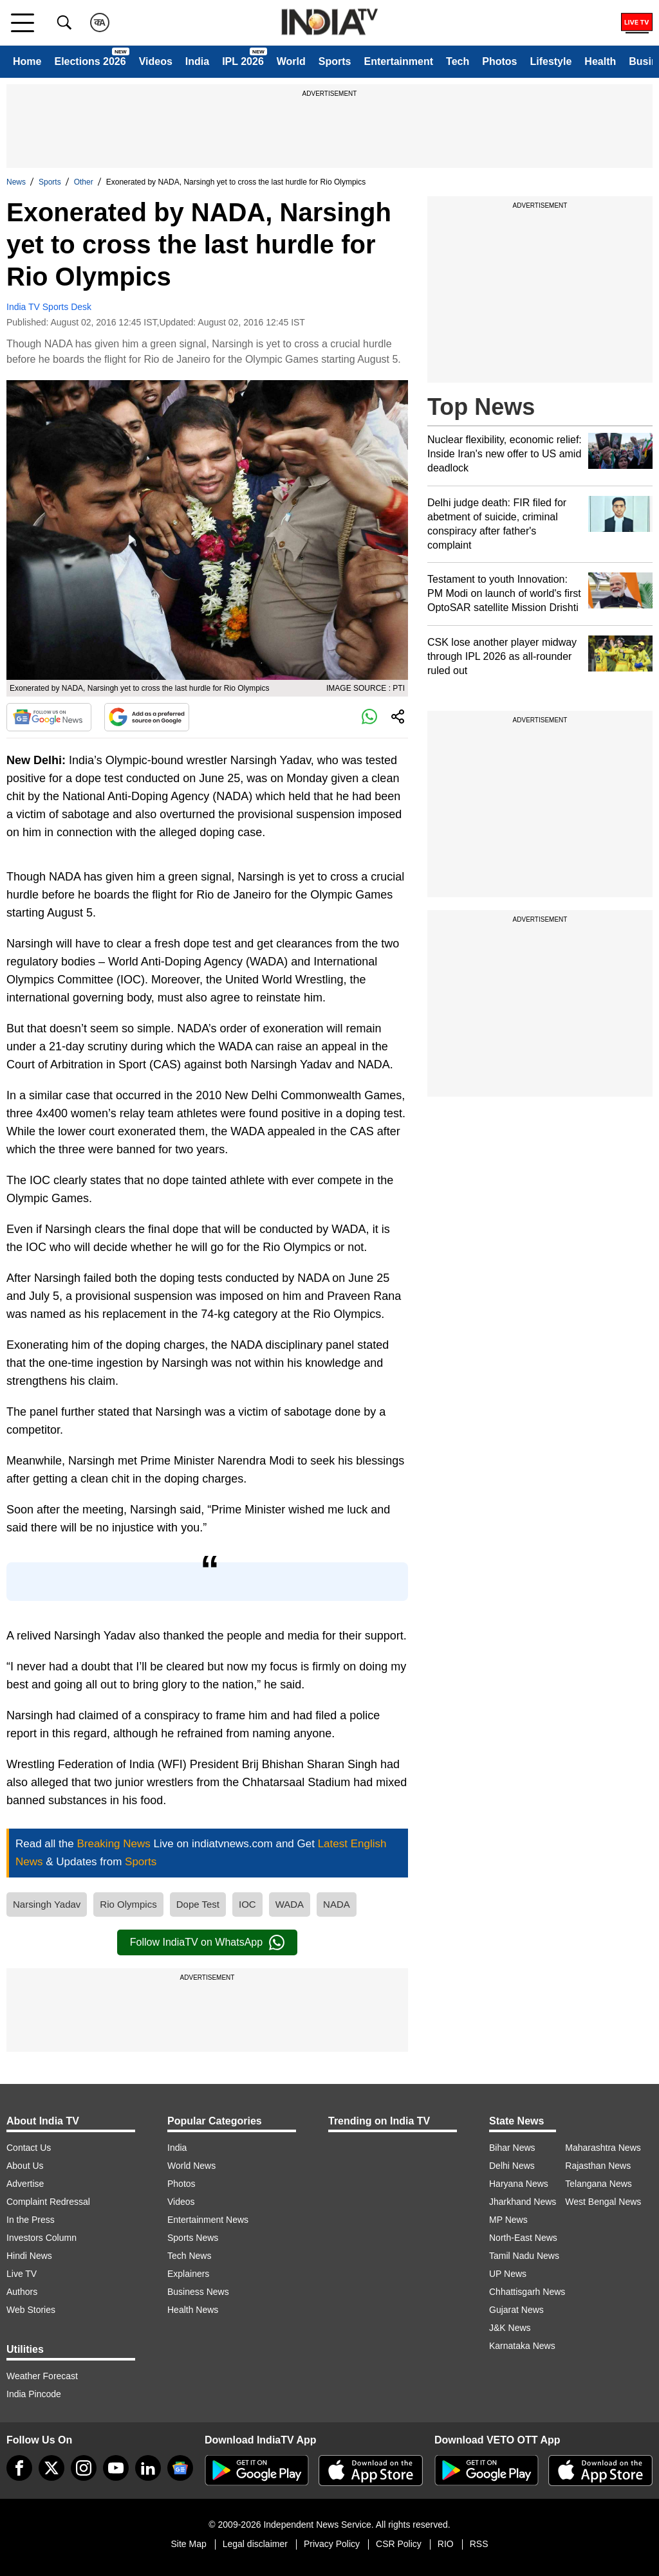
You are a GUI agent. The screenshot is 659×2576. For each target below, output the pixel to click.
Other (83, 182)
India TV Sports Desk (48, 307)
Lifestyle (550, 61)
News (16, 182)
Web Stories (30, 2310)
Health (600, 61)
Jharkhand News (522, 2202)
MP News (508, 2220)
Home (27, 61)
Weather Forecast (42, 2376)
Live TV (21, 2274)
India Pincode (33, 2394)
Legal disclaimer (255, 2544)
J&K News (510, 2328)
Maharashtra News (603, 2147)
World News (191, 2165)
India (197, 61)
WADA (289, 1904)
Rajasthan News (598, 2165)
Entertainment (398, 61)
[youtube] (116, 2468)
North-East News (523, 2238)
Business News (198, 2292)
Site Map (188, 2544)
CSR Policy (399, 2544)
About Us (25, 2165)
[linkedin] (148, 2468)
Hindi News (29, 2256)
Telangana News (598, 2184)
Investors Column (41, 2238)
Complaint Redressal (48, 2202)
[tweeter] (51, 2468)
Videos (155, 61)
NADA (336, 1904)
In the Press (30, 2220)
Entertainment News (207, 2220)
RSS (479, 2544)
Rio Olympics (128, 1904)
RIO (446, 2544)
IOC (247, 1904)
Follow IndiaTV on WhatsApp (207, 1942)
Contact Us (28, 2147)
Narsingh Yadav (46, 1904)
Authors (21, 2292)
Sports (335, 61)
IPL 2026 (243, 61)
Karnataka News (522, 2346)
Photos (499, 61)
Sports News (192, 2238)
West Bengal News (603, 2202)
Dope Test (197, 1904)
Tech (457, 61)
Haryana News (518, 2184)
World (291, 61)
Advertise (25, 2184)
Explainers (188, 2274)
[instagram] (84, 2468)
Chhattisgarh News (527, 2292)
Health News (192, 2310)
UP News (507, 2274)
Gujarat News (516, 2310)
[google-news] (180, 2468)
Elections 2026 (89, 61)
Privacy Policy (332, 2544)
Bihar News (512, 2147)
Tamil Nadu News (524, 2256)
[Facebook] (19, 2468)
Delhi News (512, 2165)
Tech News (189, 2256)
